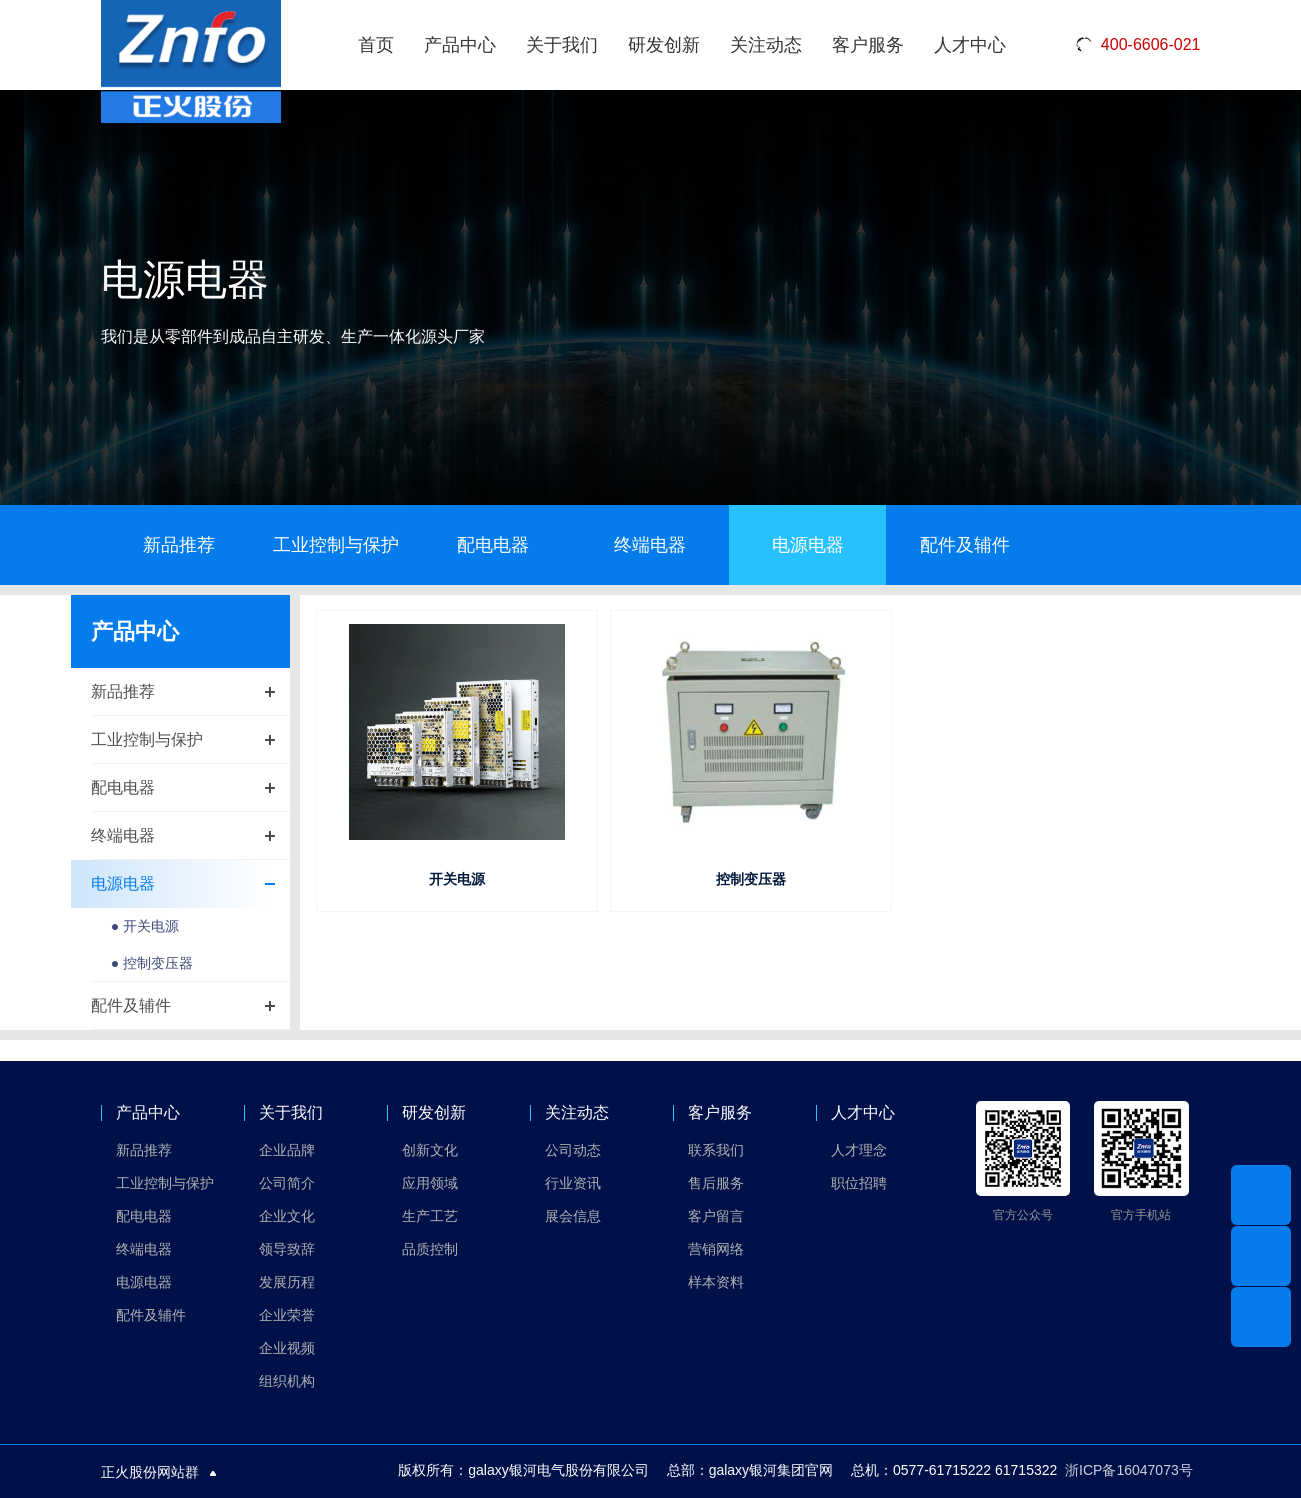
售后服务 (716, 1183)
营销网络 (716, 1249)
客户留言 (716, 1216)
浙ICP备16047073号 (1129, 1470)
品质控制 (430, 1249)
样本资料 (716, 1282)
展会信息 (573, 1216)
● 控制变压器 (152, 964)
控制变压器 (751, 879)
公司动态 (573, 1150)
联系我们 (716, 1150)
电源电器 (808, 545)
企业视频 (287, 1348)
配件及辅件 (965, 545)
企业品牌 (287, 1150)
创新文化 (430, 1150)
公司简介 (287, 1183)
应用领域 (430, 1183)
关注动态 (766, 45)
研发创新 (664, 45)
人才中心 (970, 45)
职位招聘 (859, 1183)
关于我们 (562, 45)
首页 (376, 45)
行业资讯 (573, 1183)
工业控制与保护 (336, 545)
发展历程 (287, 1282)
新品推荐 (179, 545)
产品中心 (460, 45)
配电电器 (493, 545)
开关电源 (457, 879)
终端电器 (650, 545)
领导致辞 (287, 1249)
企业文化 (287, 1216)
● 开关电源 (145, 927)
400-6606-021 (1137, 45)
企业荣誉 (287, 1315)
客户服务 (868, 45)
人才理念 (859, 1150)
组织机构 (287, 1381)
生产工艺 (430, 1216)
